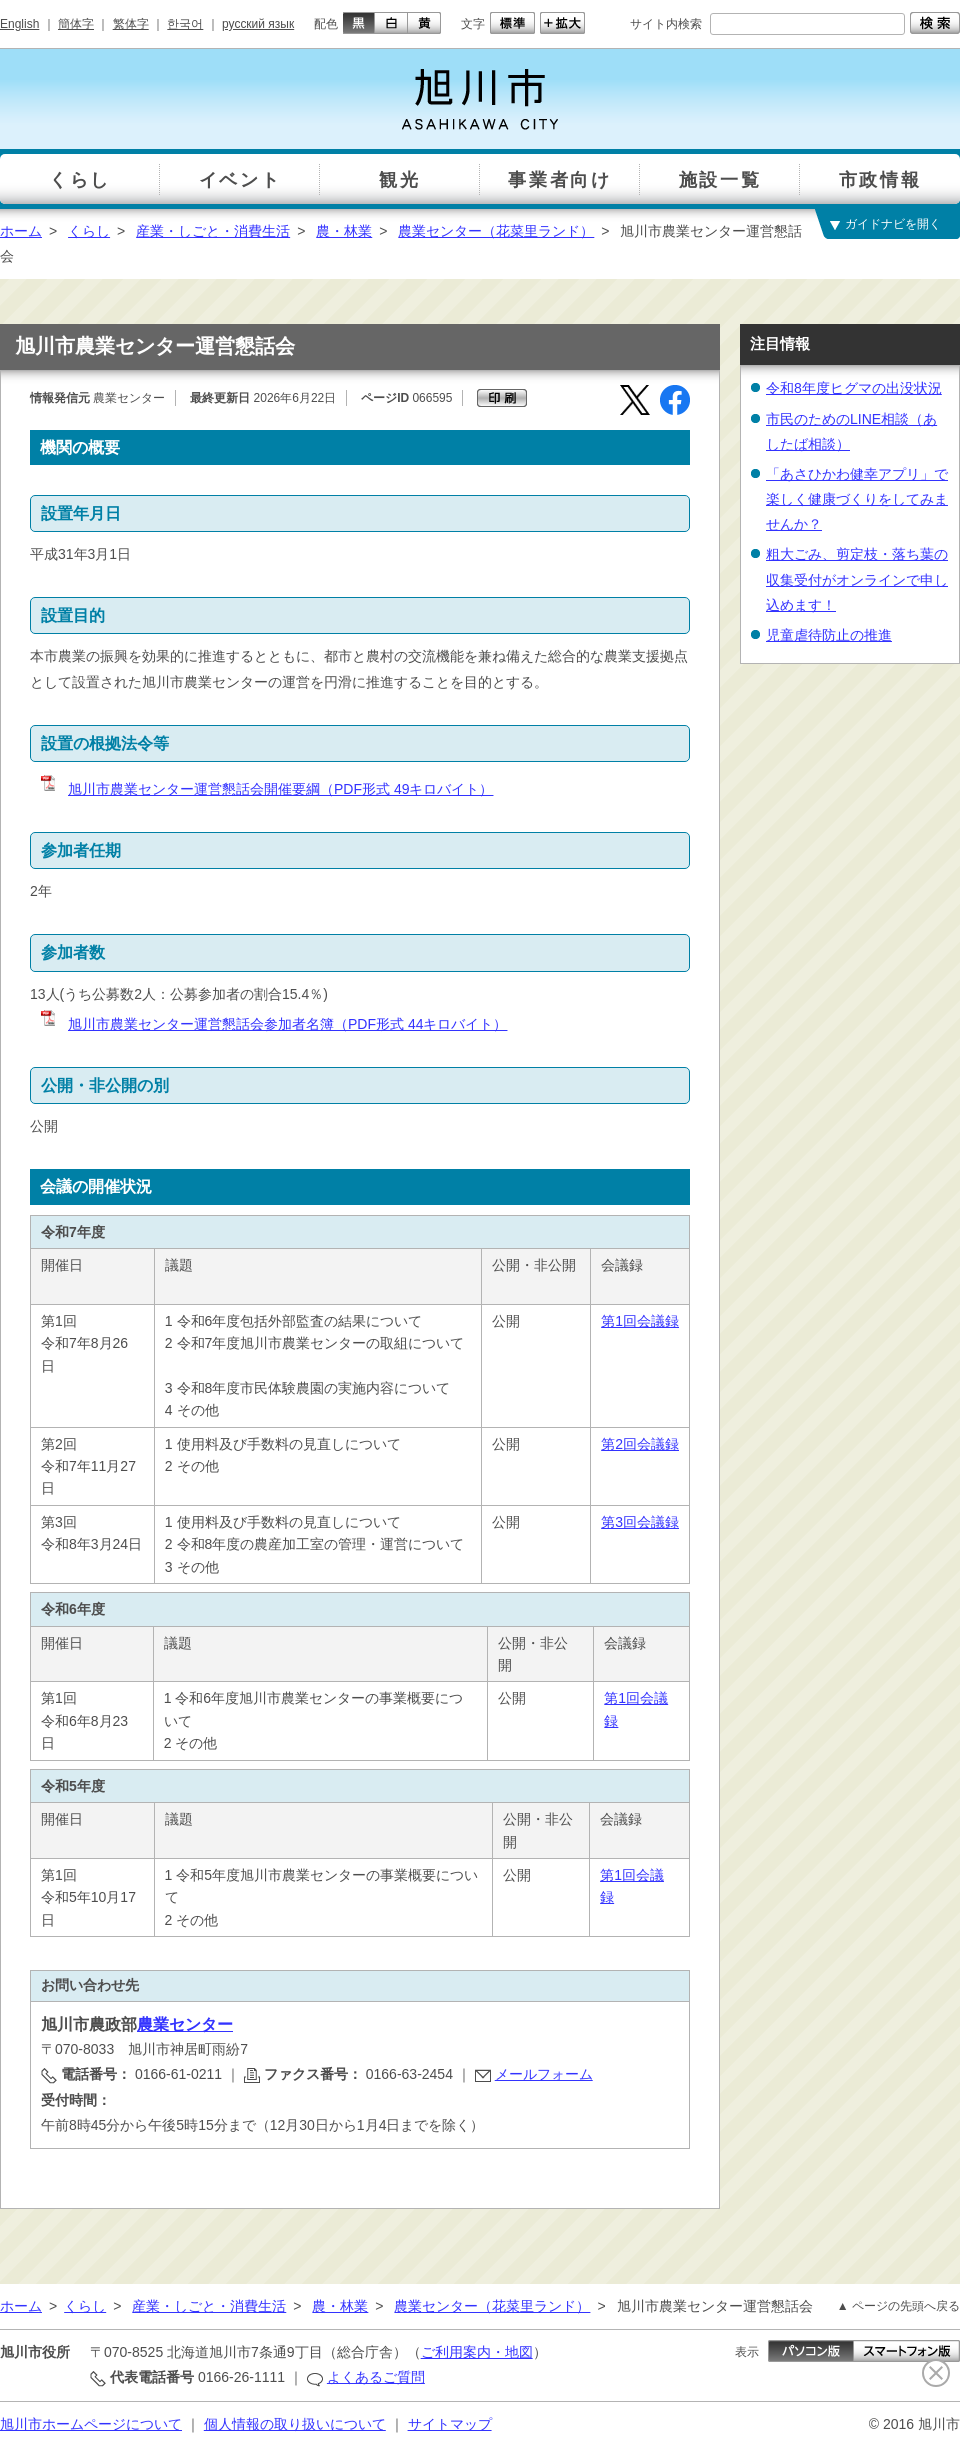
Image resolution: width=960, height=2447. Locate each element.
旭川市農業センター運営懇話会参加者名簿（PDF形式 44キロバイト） (272, 1024)
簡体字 (76, 24)
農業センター (185, 2024)
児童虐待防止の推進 (829, 635)
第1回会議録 (640, 1321)
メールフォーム (544, 2074)
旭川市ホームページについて (91, 2424)
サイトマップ (450, 2424)
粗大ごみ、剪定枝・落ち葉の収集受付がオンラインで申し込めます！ (857, 579)
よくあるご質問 (376, 2377)
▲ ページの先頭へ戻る (898, 2306)
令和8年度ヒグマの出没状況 (854, 388)
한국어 (185, 24)
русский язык (258, 24)
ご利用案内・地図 (477, 2352)
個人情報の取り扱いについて (295, 2424)
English (19, 24)
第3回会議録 (640, 1522)
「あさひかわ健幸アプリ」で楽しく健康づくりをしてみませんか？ (857, 499)
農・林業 (344, 231)
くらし (89, 231)
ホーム (21, 231)
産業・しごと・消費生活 (213, 231)
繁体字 (131, 24)
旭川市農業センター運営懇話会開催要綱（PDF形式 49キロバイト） (265, 789)
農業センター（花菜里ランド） (496, 231)
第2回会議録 (640, 1444)
